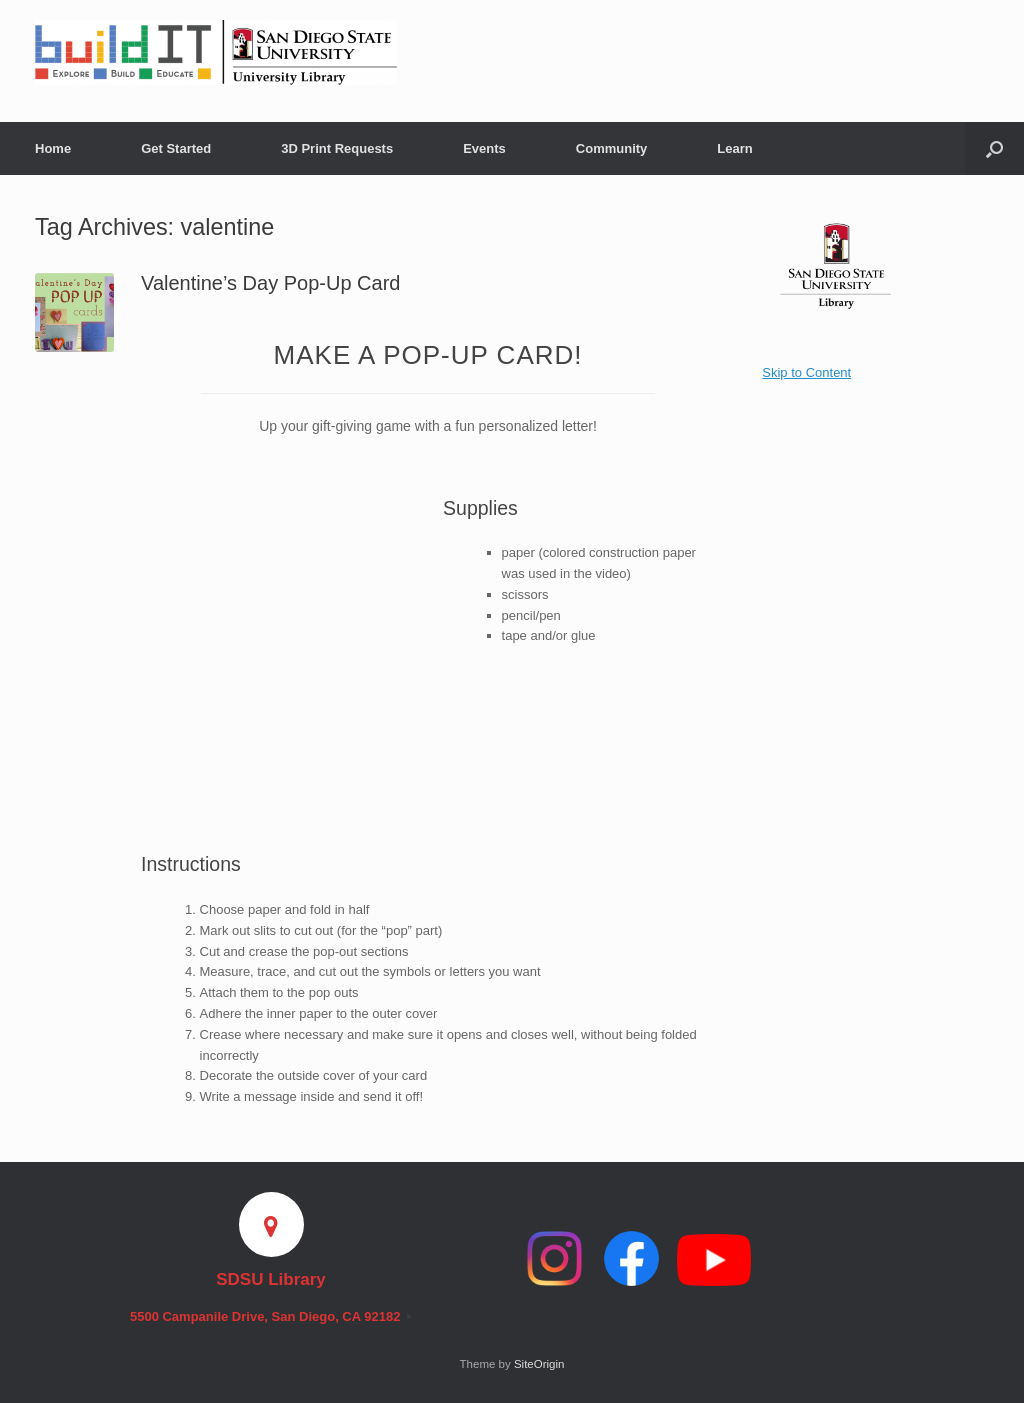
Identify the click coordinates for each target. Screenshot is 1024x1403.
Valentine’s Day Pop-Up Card (270, 283)
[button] (994, 148)
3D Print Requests (337, 148)
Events (484, 148)
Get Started (176, 148)
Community (612, 148)
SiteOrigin (539, 1364)
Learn (734, 148)
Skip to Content (806, 372)
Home (53, 148)
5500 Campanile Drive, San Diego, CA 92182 (271, 1316)
